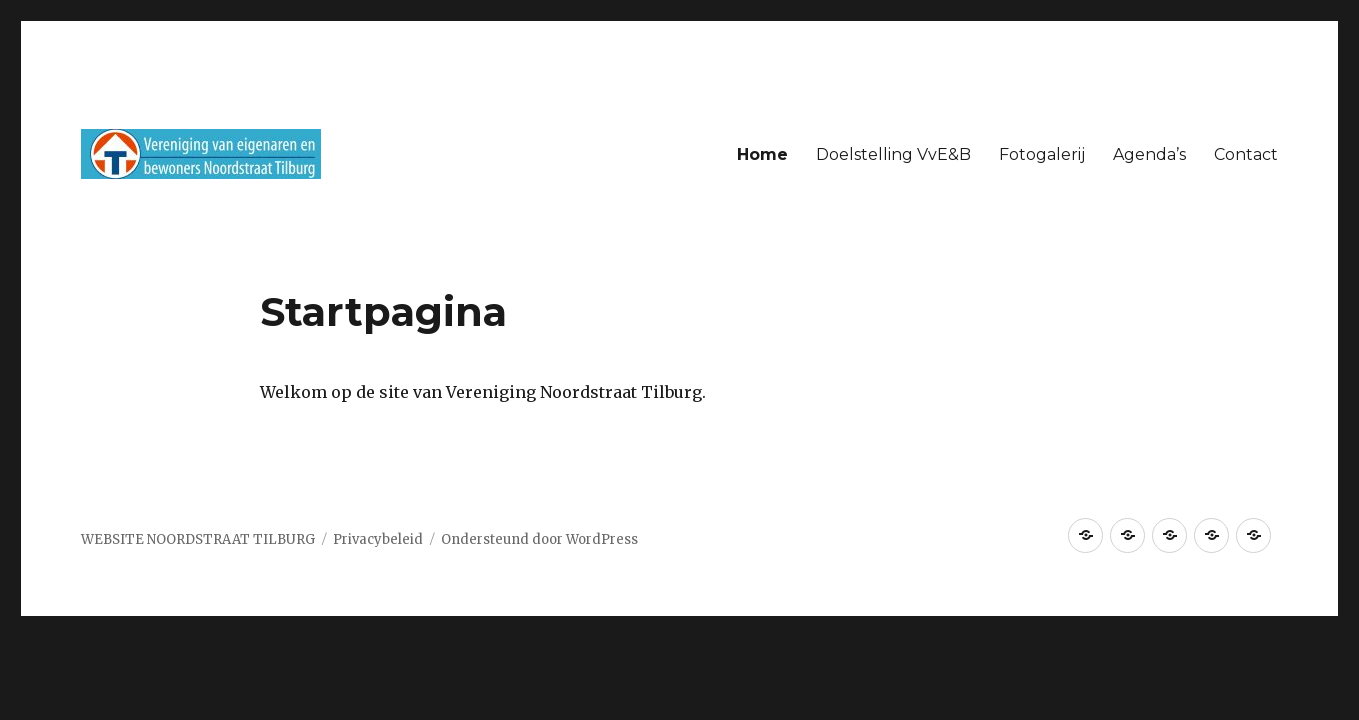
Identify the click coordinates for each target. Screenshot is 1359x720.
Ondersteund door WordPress (539, 539)
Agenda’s (1149, 154)
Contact (1246, 154)
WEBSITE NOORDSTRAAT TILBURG (198, 539)
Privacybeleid (378, 539)
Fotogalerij (1042, 154)
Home (762, 154)
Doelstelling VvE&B (893, 154)
